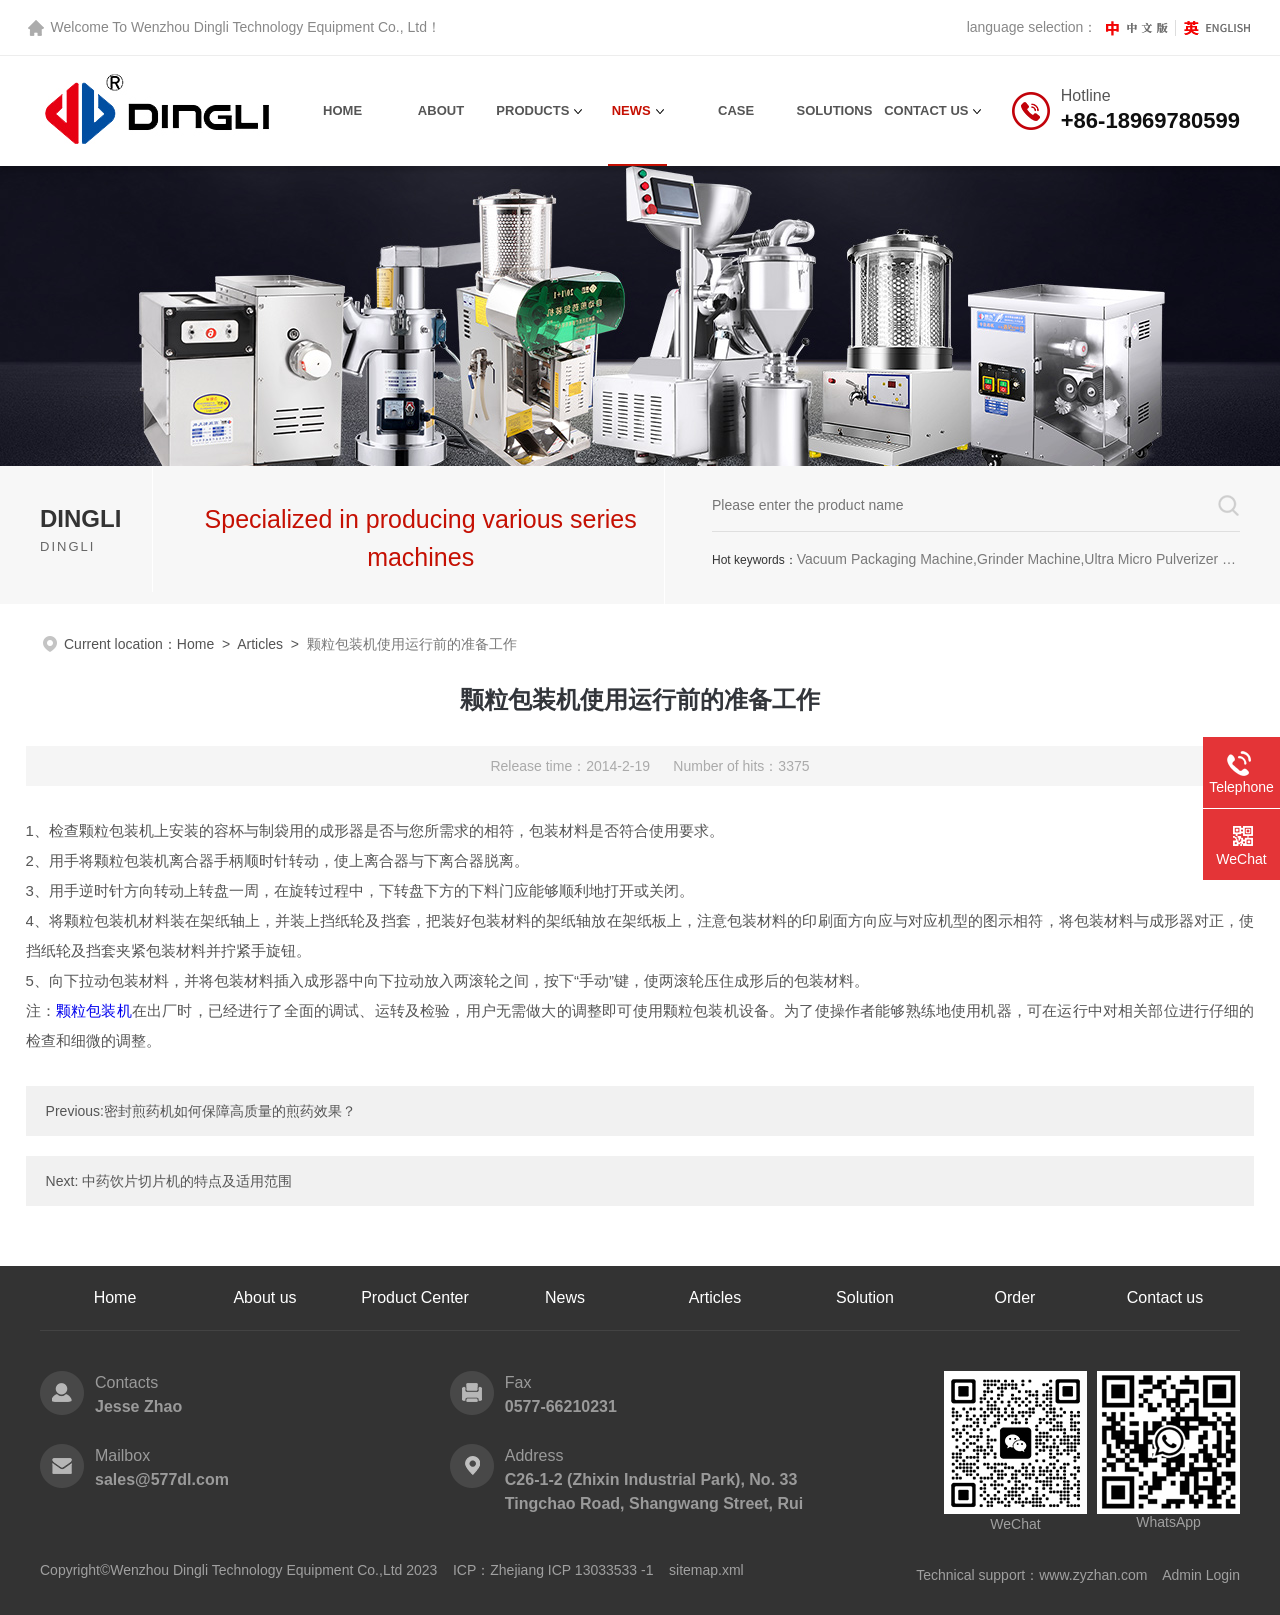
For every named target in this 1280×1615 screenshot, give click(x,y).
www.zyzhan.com (1093, 1575)
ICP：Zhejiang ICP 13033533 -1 (553, 1570)
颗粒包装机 (94, 1010)
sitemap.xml (706, 1570)
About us (264, 1297)
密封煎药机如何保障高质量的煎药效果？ (230, 1111)
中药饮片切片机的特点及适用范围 (187, 1181)
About (441, 110)
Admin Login (1201, 1575)
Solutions (835, 110)
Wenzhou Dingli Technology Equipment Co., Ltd (279, 27)
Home (342, 110)
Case (736, 110)
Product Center (415, 1297)
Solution (865, 1297)
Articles (260, 644)
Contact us (1165, 1297)
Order (1015, 1297)
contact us (926, 110)
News (631, 110)
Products (532, 110)
